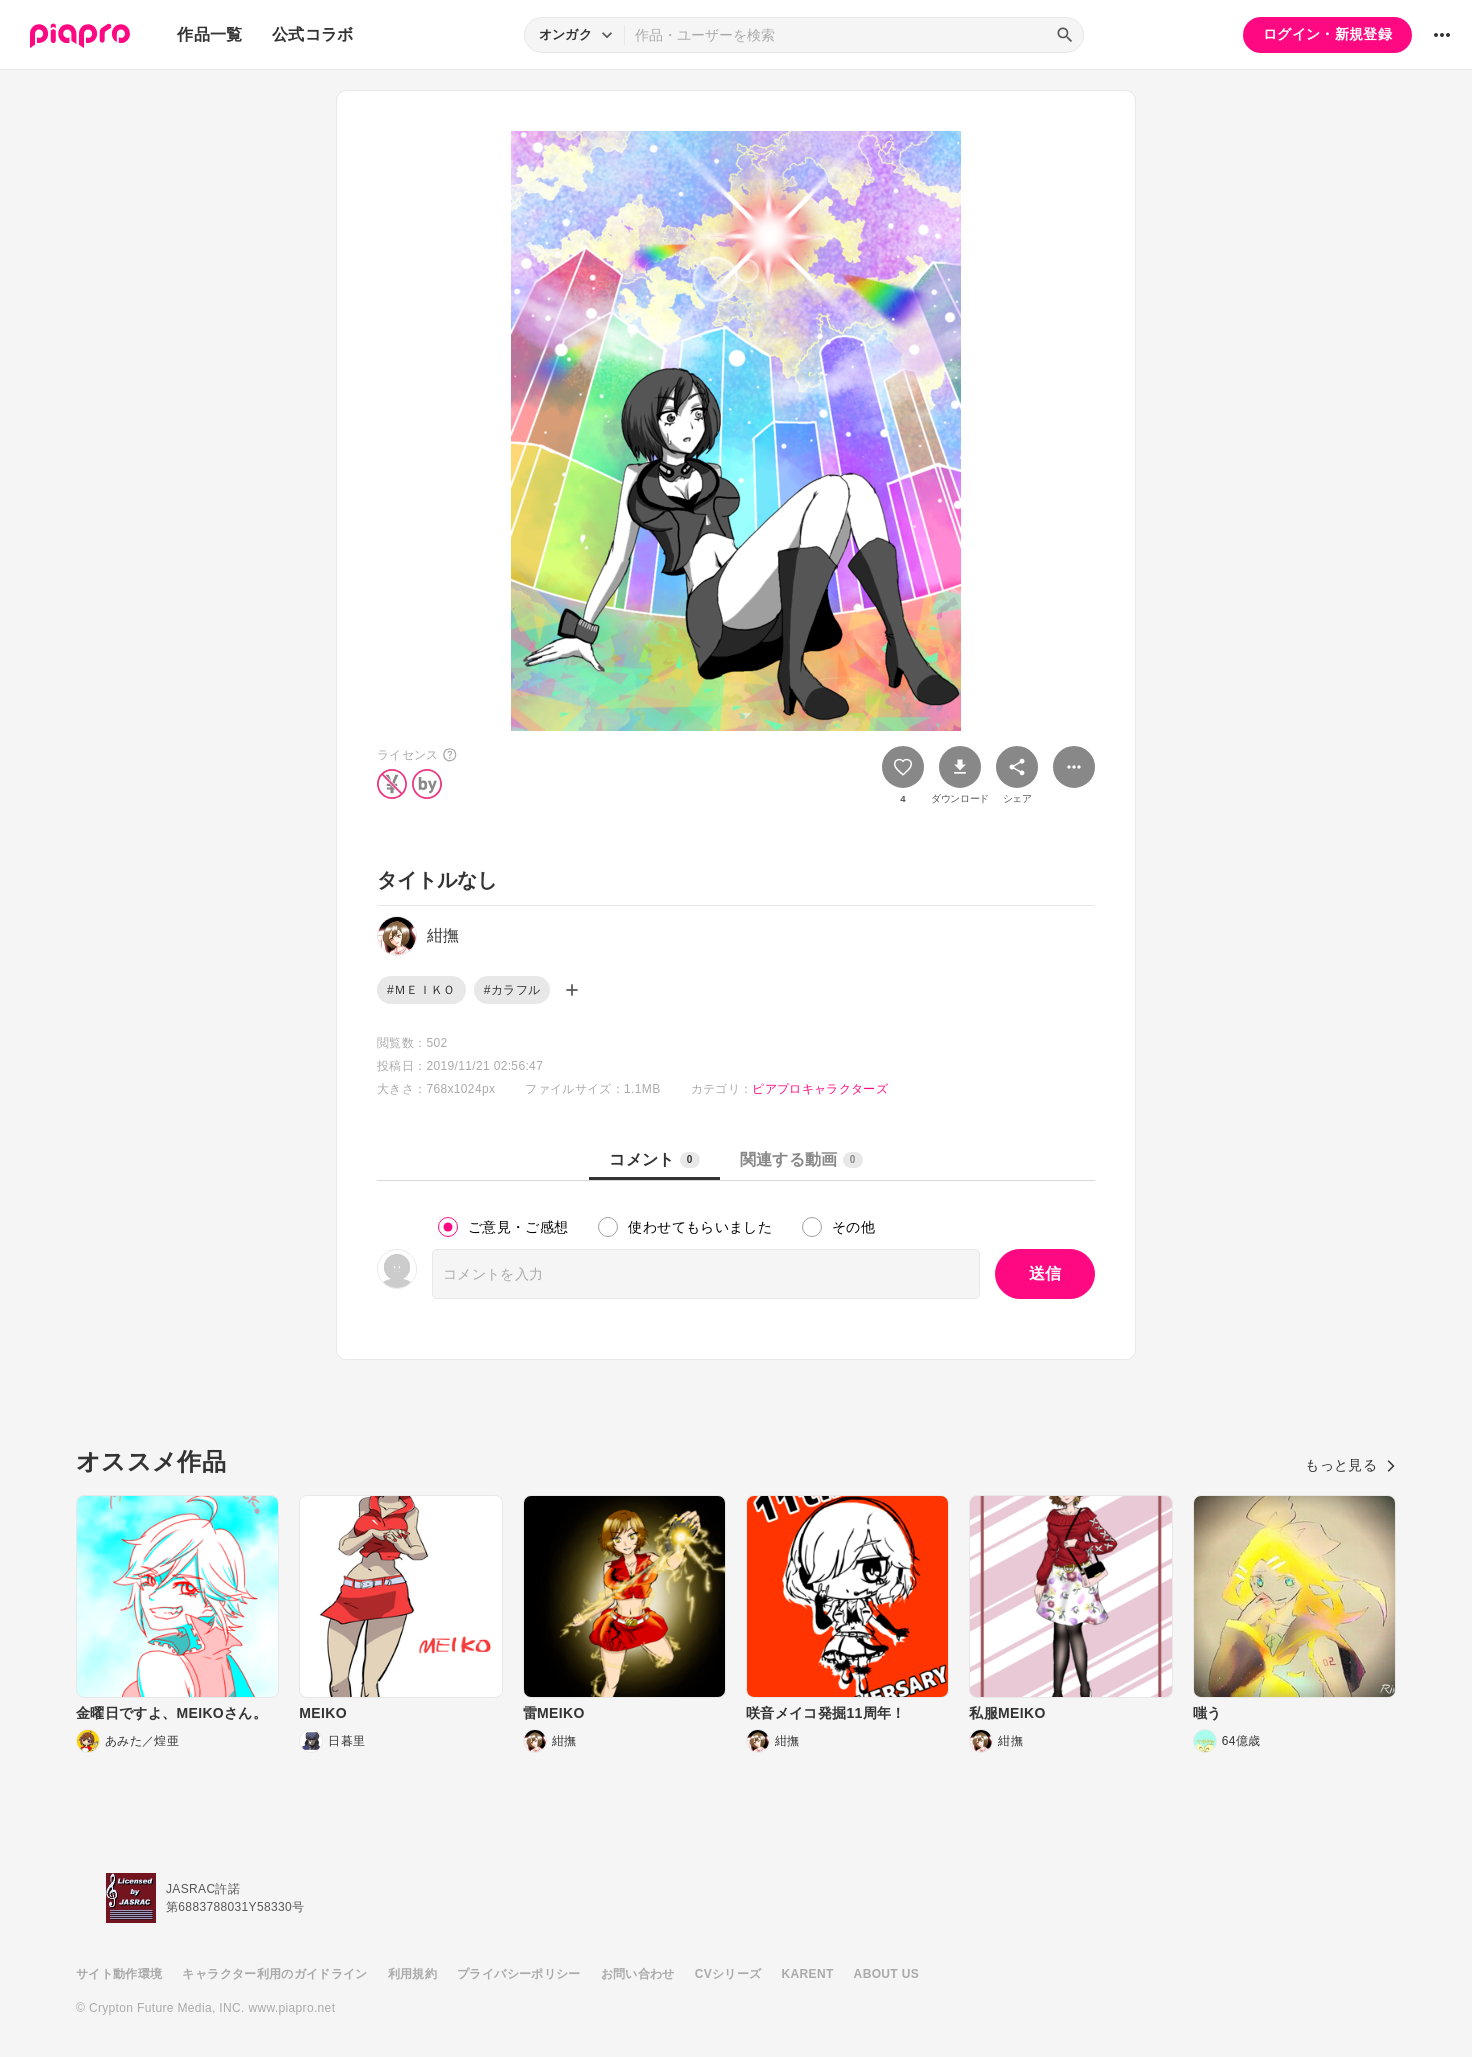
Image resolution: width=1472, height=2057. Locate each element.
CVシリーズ (728, 1974)
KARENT (808, 1974)
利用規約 (412, 1974)
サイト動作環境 (119, 1974)
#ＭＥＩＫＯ (421, 990)
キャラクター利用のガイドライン (274, 1974)
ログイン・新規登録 (1327, 34)
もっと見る (1350, 1465)
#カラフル (512, 990)
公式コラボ (313, 34)
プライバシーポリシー (519, 1974)
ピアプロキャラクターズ (820, 1089)
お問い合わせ (638, 1974)
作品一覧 (209, 34)
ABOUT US (886, 1974)
